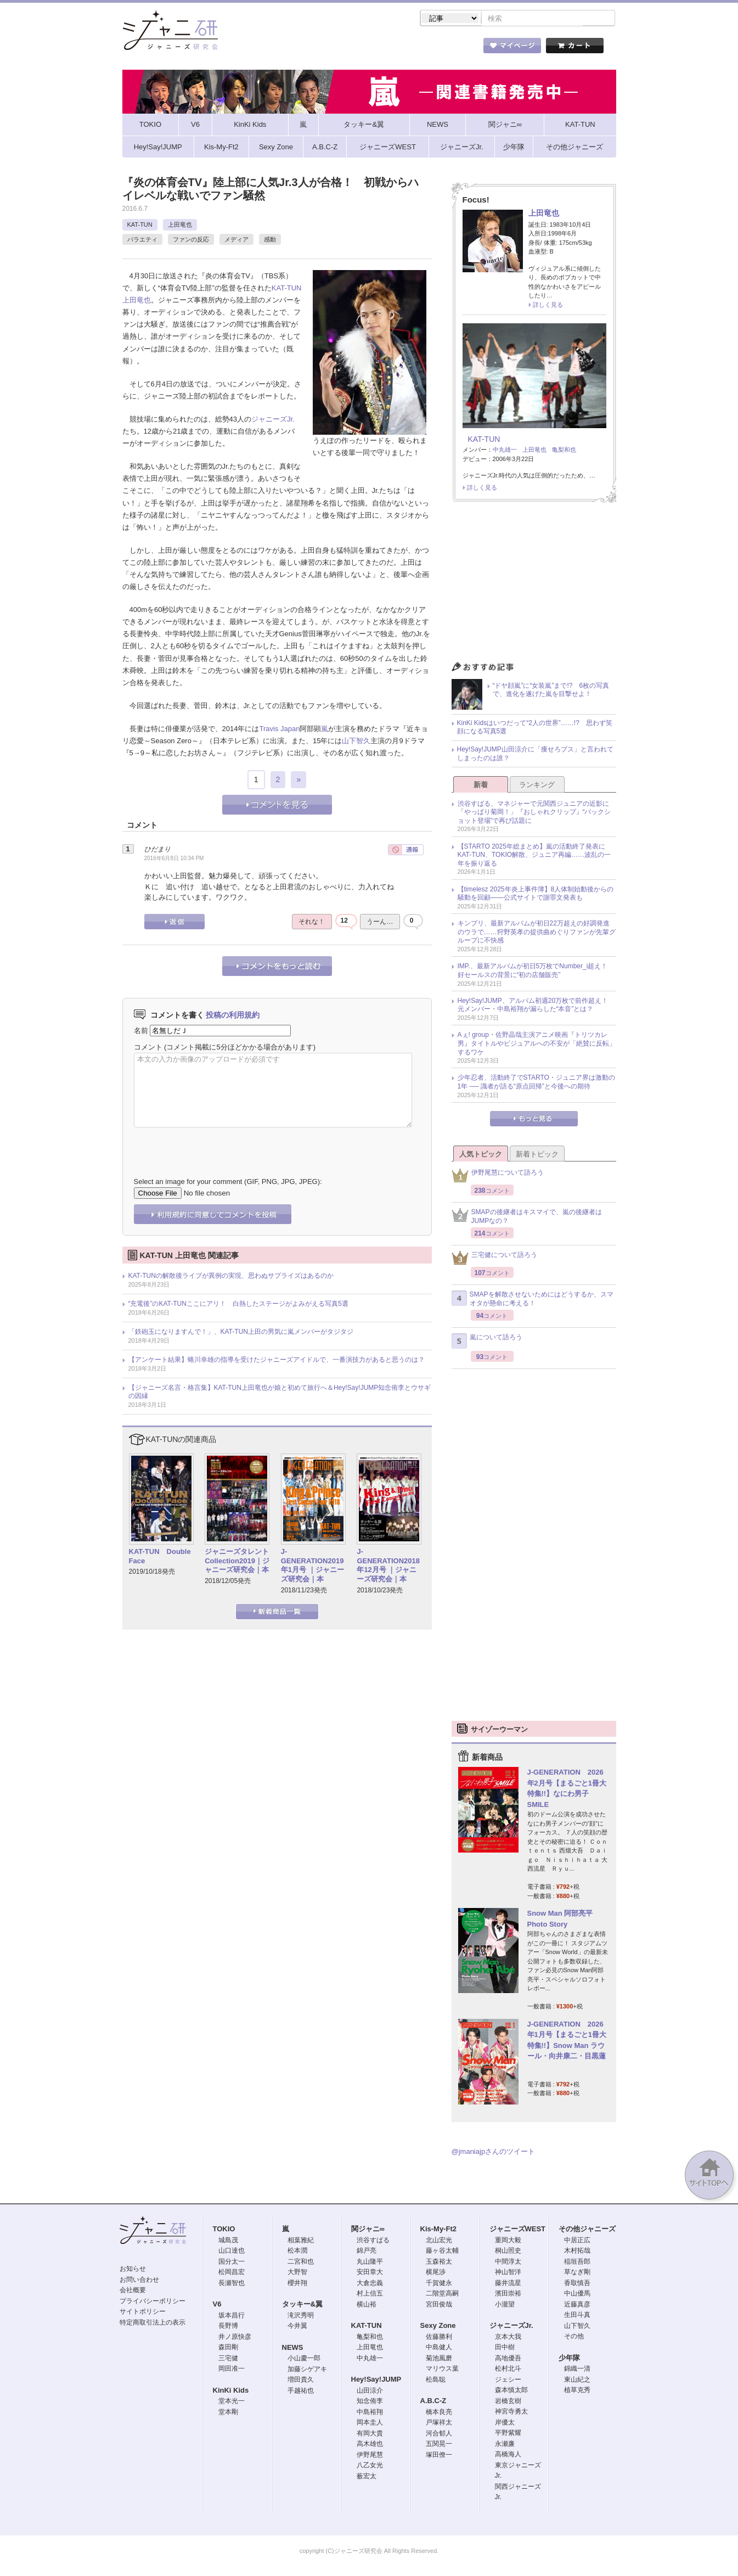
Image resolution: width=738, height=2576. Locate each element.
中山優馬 (577, 2294)
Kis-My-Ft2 (438, 2230)
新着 (481, 786)
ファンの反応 (191, 240)
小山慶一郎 (304, 2359)
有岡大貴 (370, 2434)
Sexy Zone (438, 2326)
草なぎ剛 (577, 2273)
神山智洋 (508, 2273)
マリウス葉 (442, 2369)
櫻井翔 (297, 2284)
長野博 (228, 2327)
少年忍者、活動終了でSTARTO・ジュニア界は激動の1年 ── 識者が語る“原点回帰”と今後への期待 (536, 1083)
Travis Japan (279, 730)
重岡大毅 (508, 2241)
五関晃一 (439, 2445)
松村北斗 (508, 2369)
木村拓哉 (577, 2251)
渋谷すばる (373, 2241)
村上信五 (370, 2294)
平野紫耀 (508, 2434)
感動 (270, 240)
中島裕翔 (370, 2413)
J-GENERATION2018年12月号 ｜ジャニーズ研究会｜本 (388, 1566)
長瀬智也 (231, 2284)
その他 (574, 2337)
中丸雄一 (505, 450)
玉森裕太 (439, 2262)
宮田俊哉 (439, 2305)
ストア (264, 49)
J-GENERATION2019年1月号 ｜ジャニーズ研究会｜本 (312, 1566)
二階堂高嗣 (442, 2294)
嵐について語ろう (487, 1342)
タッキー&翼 (302, 2305)
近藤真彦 (577, 2305)
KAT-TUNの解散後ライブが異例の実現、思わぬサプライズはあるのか (231, 1277)
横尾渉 (436, 2273)
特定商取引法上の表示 (152, 2323)
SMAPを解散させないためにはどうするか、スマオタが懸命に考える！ (532, 1300)
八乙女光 (370, 2466)
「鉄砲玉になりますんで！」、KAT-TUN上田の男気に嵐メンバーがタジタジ (240, 1333)
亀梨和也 (564, 450)
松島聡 (436, 2380)
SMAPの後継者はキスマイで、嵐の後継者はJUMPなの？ (527, 1217)
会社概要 (133, 2291)
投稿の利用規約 (233, 1016)
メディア (236, 240)
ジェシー (508, 2380)
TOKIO (224, 2230)
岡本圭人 (370, 2423)
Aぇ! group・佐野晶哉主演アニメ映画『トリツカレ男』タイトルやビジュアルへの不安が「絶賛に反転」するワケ (537, 1044)
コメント (148, 1048)
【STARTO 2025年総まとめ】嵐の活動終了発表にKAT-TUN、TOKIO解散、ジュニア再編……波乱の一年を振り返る (534, 856)
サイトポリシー (143, 2312)
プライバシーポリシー (152, 2302)
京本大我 (508, 2338)
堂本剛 (228, 2413)
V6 (217, 2305)
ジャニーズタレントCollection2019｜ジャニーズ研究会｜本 (237, 1561)
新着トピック (537, 1155)
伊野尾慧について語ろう (498, 1176)
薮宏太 (366, 2477)
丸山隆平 (370, 2262)
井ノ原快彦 (234, 2338)
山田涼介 (370, 2391)
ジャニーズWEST (517, 2230)
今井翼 (297, 2327)
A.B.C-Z (433, 2402)
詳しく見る (548, 305)
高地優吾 (508, 2359)
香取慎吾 (577, 2284)
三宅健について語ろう (494, 1259)
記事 (325, 49)
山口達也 (231, 2251)
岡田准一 (231, 2369)
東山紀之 (577, 2380)
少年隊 (569, 2359)
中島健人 (439, 2348)
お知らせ (133, 2270)
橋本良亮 (439, 2413)
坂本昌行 (231, 2316)
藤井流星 (508, 2284)
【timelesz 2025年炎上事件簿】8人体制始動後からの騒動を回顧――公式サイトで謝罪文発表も (536, 894)
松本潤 (297, 2251)
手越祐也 (301, 2391)
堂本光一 (231, 2402)
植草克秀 (577, 2391)
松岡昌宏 (231, 2273)
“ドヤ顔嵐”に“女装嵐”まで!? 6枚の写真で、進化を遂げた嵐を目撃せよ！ (551, 691)
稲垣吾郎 (577, 2262)
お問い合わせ (139, 2281)
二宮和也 (301, 2262)
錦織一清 (577, 2369)
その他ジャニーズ (587, 2230)
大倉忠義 (370, 2284)
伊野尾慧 (370, 2456)
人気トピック (480, 1155)
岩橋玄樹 (508, 2402)
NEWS (292, 2348)
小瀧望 (505, 2305)
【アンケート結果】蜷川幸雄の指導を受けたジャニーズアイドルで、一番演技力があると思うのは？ (276, 1361)
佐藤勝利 (439, 2338)
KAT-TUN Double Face (160, 1557)
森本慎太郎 (511, 2391)
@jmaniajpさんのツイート (494, 2152)
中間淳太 (508, 2262)
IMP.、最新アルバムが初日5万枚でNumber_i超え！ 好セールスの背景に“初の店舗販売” (536, 971)
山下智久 (356, 742)
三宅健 (228, 2359)
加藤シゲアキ (307, 2370)
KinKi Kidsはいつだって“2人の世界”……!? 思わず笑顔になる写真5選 (534, 728)
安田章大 (370, 2273)
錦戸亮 (366, 2251)
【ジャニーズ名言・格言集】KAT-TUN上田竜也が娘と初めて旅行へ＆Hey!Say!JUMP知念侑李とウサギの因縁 (279, 1393)
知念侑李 (370, 2402)
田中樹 (505, 2348)
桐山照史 (508, 2251)
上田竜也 (180, 225)
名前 (141, 1032)
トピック (385, 49)
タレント (445, 49)
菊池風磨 (439, 2359)
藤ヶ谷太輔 (442, 2251)
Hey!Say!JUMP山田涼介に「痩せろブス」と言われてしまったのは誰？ (535, 755)
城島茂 (228, 2241)
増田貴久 (301, 2380)
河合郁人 (439, 2434)
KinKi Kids (231, 2391)
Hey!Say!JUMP (376, 2380)
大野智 (297, 2273)
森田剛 (228, 2348)
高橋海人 (508, 2455)
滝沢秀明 (301, 2316)
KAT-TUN (140, 225)
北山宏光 (439, 2241)
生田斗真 (577, 2316)
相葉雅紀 (301, 2241)
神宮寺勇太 (511, 2412)
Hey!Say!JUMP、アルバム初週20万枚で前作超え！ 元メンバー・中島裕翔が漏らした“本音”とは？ (536, 1006)
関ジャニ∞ (368, 2230)
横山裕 (366, 2305)
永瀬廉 (505, 2445)
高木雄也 (370, 2445)
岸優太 (505, 2423)
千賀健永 (439, 2284)
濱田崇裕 (508, 2294)
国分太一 (231, 2262)
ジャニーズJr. (273, 420)
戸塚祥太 (439, 2423)
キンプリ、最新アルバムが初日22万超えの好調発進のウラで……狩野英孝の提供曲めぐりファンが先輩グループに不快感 (537, 933)
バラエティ (142, 240)
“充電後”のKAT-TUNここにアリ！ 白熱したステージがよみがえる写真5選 (238, 1305)
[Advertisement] (534, 585)
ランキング (537, 786)
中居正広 (577, 2241)
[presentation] (217, 1145)
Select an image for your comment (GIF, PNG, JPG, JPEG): (228, 1182)
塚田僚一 (439, 2456)
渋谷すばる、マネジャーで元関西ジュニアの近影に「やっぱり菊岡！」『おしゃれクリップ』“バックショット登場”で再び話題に (534, 813)
